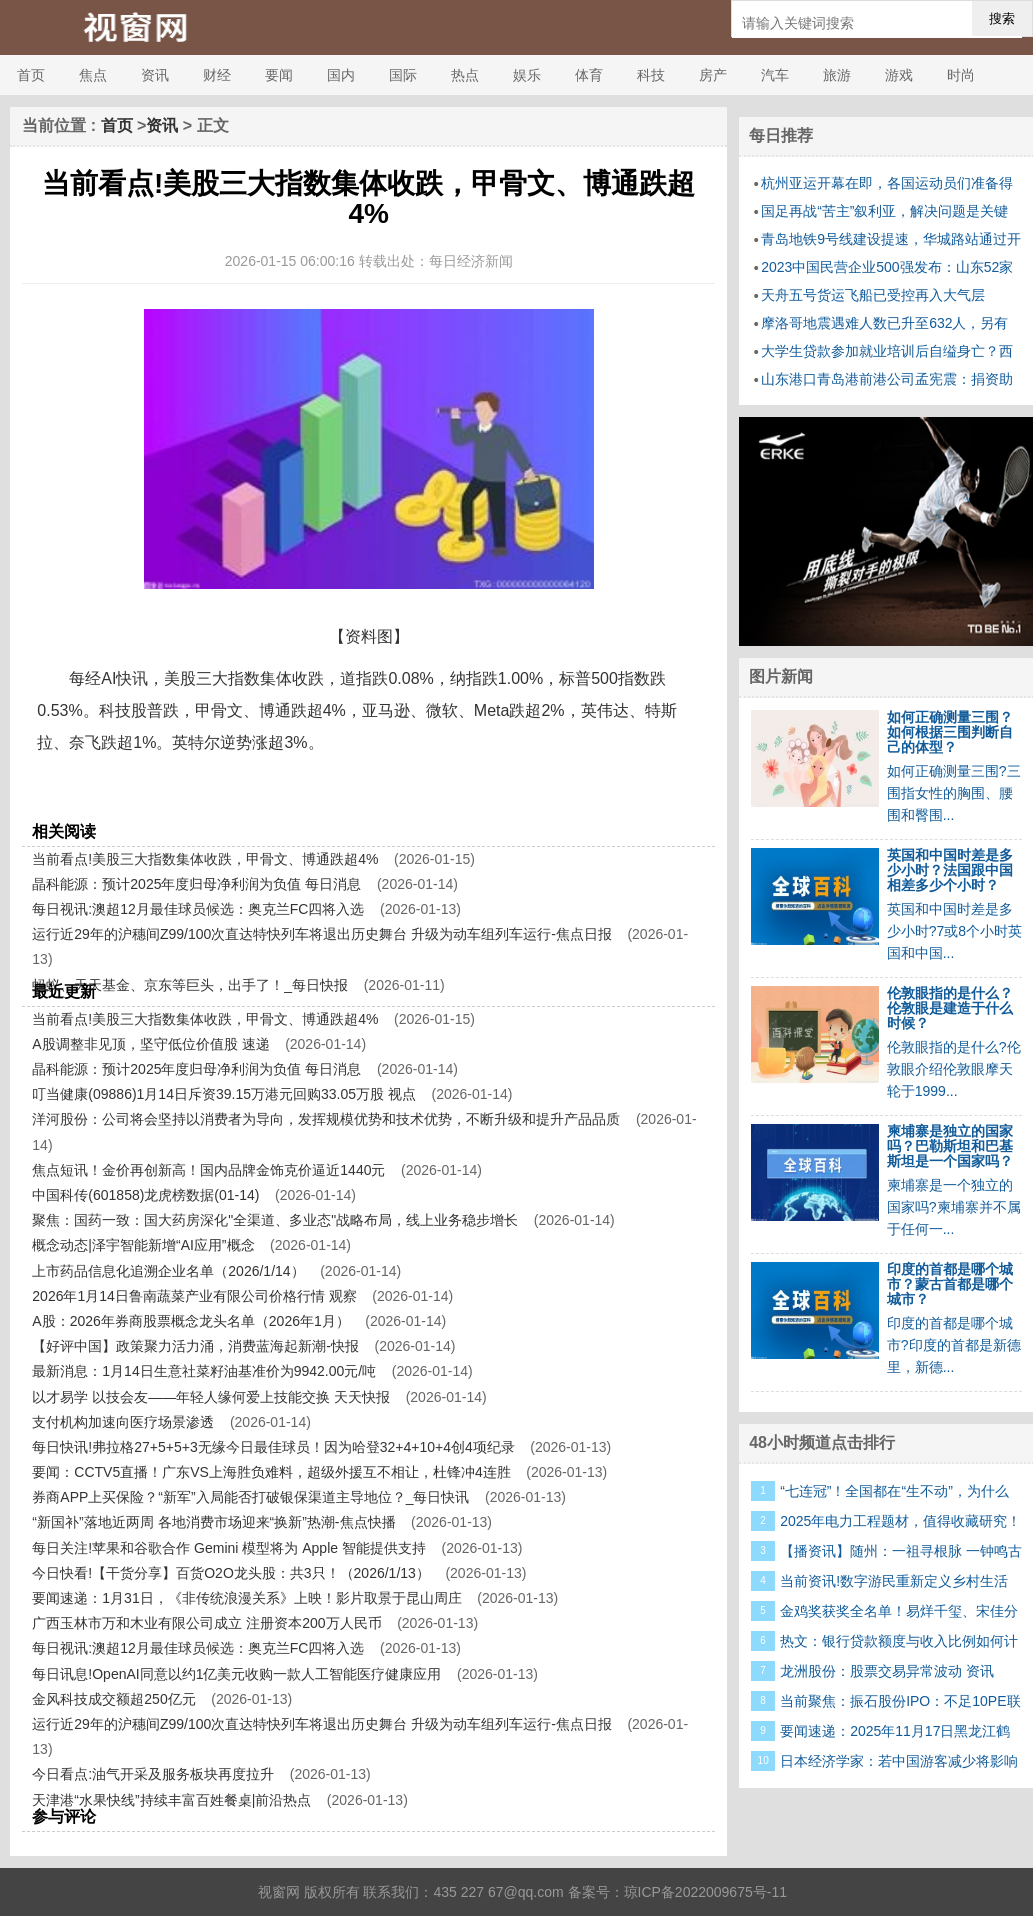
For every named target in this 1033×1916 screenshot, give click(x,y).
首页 (31, 75)
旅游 (837, 75)
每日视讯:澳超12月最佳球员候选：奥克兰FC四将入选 (198, 909)
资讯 (155, 75)
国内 (341, 75)
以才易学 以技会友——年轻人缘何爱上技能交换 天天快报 (211, 1397)
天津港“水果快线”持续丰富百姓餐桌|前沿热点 (171, 1800)
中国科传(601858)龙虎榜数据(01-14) (145, 1195)
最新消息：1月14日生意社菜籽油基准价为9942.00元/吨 (204, 1371)
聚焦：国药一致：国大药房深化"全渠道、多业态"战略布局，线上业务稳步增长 (275, 1220)
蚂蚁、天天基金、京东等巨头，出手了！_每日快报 (190, 985)
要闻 (279, 75)
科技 (651, 75)
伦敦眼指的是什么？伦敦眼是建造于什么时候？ (950, 1008)
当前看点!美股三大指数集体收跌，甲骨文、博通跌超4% (205, 859)
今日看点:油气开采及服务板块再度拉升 (153, 1774)
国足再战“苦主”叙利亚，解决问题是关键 (884, 211)
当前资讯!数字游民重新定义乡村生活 (894, 1581)
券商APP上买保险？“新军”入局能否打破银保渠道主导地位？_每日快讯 (250, 1497)
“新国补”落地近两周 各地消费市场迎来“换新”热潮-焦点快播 (213, 1522)
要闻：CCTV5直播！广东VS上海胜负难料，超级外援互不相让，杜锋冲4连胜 (271, 1472)
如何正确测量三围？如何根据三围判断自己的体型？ (950, 732)
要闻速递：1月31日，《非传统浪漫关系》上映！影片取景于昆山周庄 (246, 1598)
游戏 (899, 75)
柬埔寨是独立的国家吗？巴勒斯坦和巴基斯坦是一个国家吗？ (950, 1146)
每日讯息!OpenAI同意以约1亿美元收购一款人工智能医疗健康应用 (236, 1674)
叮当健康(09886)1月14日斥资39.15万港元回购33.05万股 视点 (224, 1094)
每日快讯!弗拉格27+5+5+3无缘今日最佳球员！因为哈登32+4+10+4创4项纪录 (273, 1447)
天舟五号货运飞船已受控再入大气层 (873, 295)
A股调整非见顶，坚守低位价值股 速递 (150, 1044)
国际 (403, 75)
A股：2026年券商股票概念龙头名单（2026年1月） (190, 1321)
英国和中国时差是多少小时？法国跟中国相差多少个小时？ (950, 870)
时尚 (961, 75)
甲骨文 (89, 798)
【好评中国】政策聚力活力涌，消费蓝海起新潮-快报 (195, 1346)
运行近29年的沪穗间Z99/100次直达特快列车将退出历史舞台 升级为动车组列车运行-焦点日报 (322, 934)
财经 (217, 75)
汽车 (775, 75)
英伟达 (248, 798)
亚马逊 (202, 798)
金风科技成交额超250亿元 (113, 1699)
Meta (161, 798)
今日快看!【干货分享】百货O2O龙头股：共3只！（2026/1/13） (231, 1573)
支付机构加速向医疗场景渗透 (123, 1422)
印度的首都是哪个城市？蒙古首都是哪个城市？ (950, 1284)
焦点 (93, 75)
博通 (128, 798)
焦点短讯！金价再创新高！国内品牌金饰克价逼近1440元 (208, 1170)
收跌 (287, 798)
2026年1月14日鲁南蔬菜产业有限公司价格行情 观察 (194, 1296)
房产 (713, 75)
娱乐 (527, 75)
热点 (465, 75)
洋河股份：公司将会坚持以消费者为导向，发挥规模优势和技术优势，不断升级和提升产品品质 (326, 1119)
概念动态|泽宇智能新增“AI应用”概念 (143, 1245)
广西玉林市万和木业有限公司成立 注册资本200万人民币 (206, 1623)
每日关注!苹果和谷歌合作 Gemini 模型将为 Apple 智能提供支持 (229, 1548)
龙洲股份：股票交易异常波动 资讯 (887, 1671)
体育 (589, 75)
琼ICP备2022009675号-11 (705, 1892)
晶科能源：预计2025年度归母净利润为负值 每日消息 (196, 884)
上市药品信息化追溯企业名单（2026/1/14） (168, 1271)
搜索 (1002, 18)
